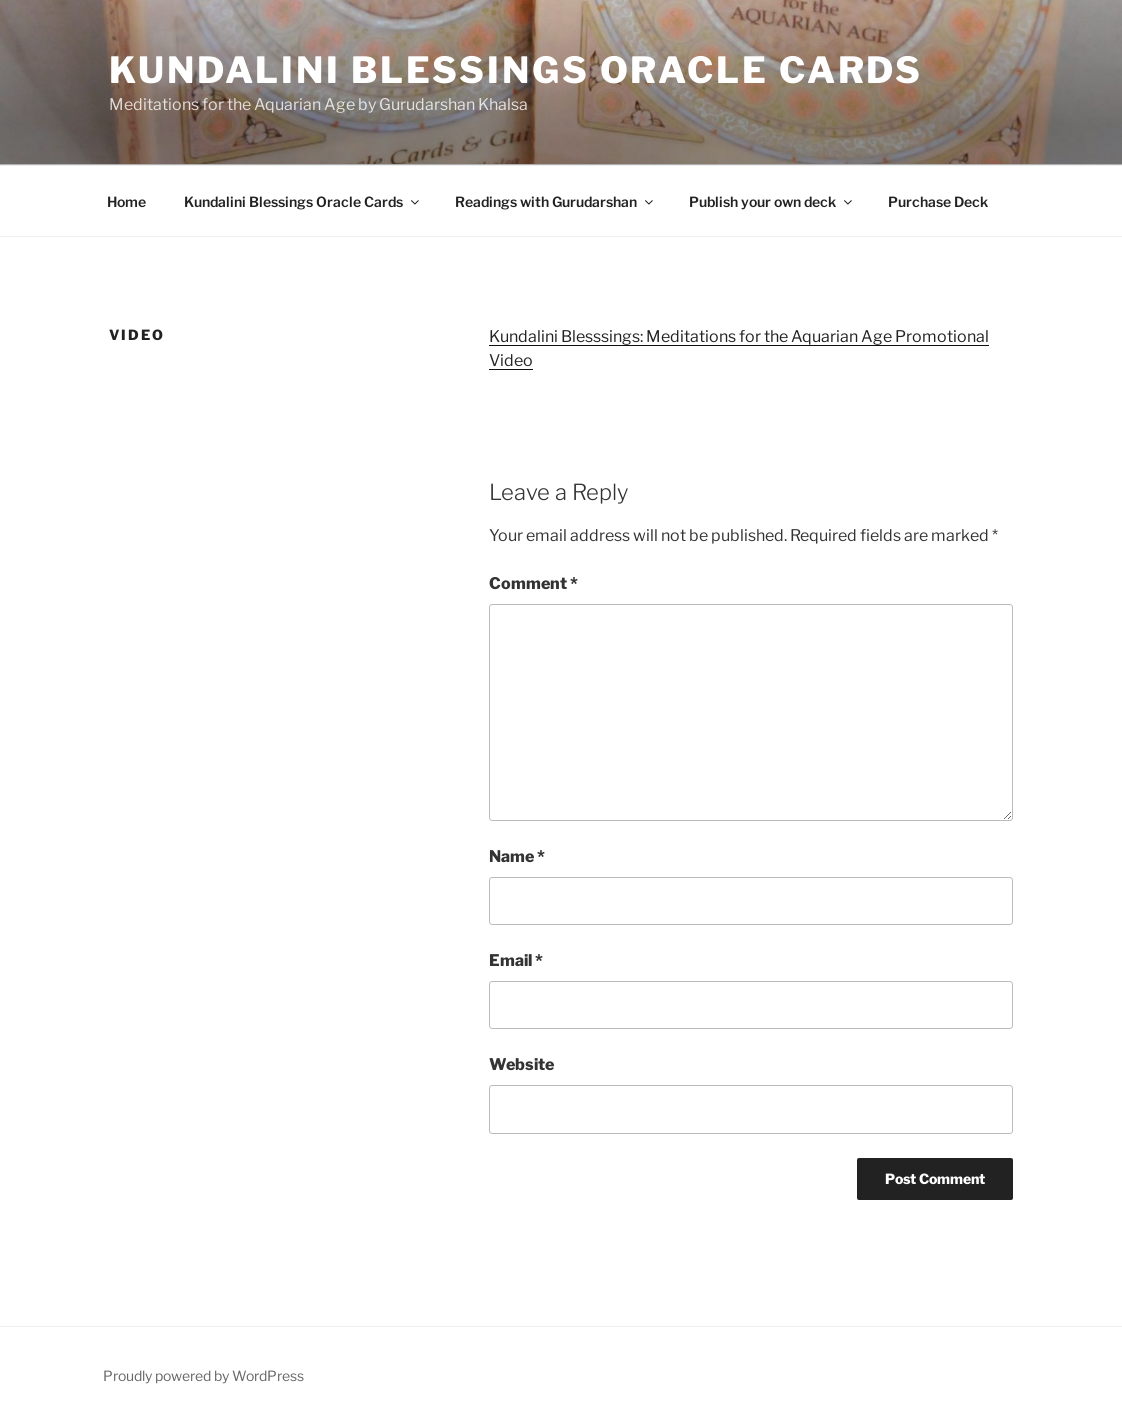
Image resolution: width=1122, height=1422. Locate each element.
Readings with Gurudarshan (555, 201)
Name (517, 856)
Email (516, 960)
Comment (533, 583)
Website (521, 1064)
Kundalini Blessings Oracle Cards (516, 70)
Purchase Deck (938, 201)
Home (126, 201)
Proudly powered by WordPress (203, 1375)
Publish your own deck (772, 201)
